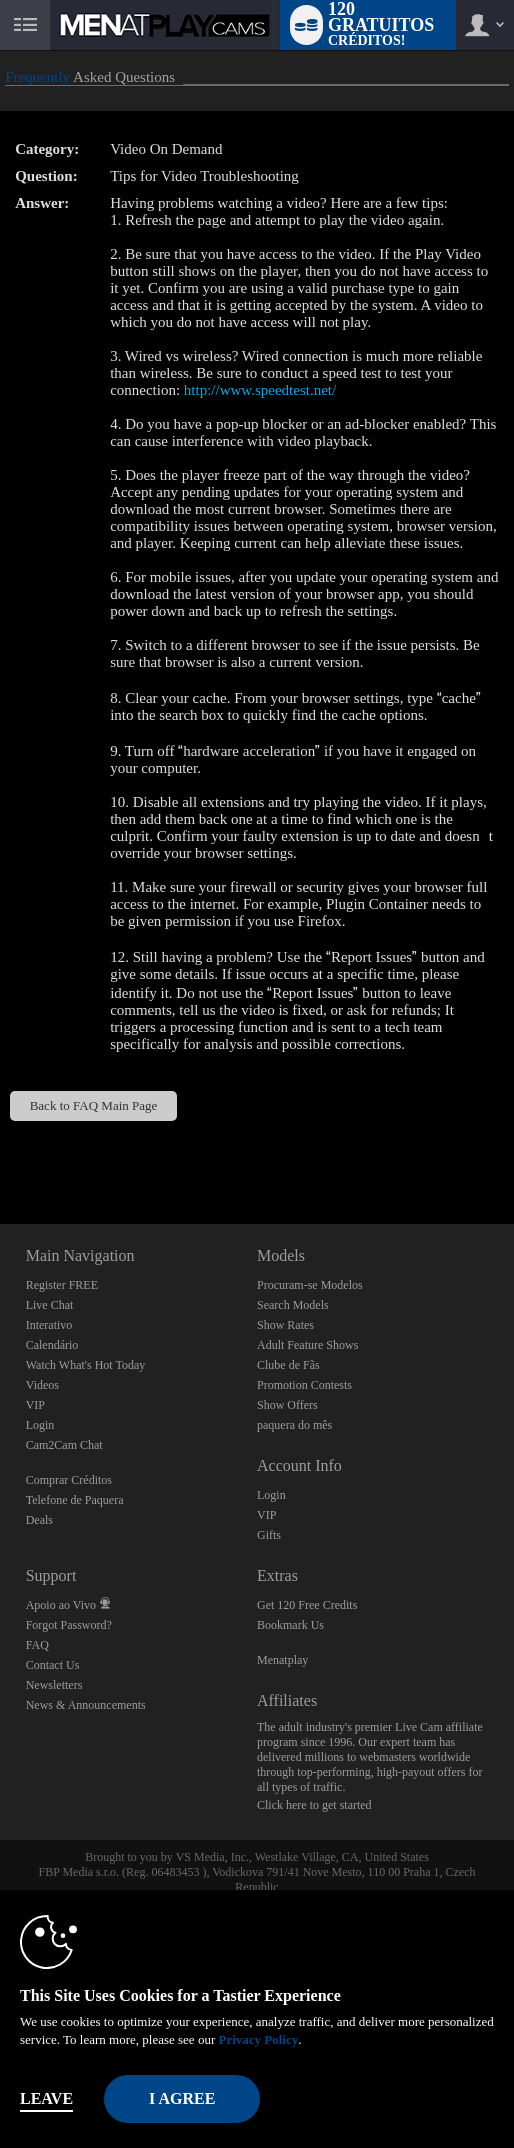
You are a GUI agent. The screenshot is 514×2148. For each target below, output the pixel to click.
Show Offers (287, 1405)
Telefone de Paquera (75, 1500)
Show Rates (285, 1325)
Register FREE (62, 1285)
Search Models (293, 1305)
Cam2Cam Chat (64, 1445)
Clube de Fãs (288, 1365)
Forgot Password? (69, 1625)
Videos (42, 1385)
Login (40, 1425)
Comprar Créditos (69, 1480)
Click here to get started (314, 1805)
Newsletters (54, 1685)
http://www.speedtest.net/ (260, 390)
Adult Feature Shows (307, 1345)
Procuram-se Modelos (310, 1285)
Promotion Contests (304, 1385)
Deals (39, 1520)
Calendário (52, 1345)
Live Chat (50, 1305)
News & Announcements (86, 1705)
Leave (46, 2098)
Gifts (269, 1535)
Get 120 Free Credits (307, 1605)
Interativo (49, 1325)
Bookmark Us (290, 1625)
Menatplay (282, 1660)
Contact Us (53, 1665)
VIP (35, 1405)
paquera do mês (294, 1425)
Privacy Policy (258, 2039)
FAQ (37, 1645)
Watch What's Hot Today (86, 1365)
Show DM (0, 1149)
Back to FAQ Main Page (94, 1105)
